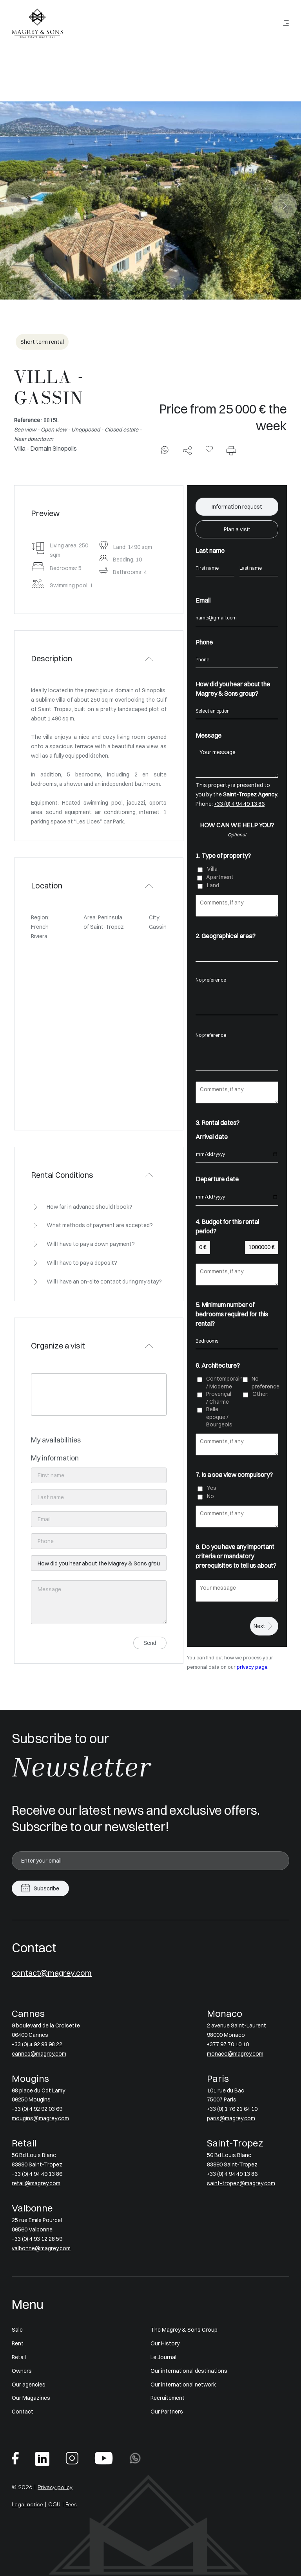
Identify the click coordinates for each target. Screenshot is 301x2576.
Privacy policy (55, 2487)
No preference (237, 980)
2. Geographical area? (226, 936)
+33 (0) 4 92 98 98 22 (37, 2044)
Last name (210, 550)
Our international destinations (188, 2370)
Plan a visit (237, 529)
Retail (19, 2357)
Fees (71, 2504)
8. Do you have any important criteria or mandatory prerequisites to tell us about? (236, 1556)
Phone (204, 642)
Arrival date (212, 1137)
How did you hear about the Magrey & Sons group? (233, 688)
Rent (18, 2343)
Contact (22, 2411)
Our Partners (166, 2411)
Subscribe (46, 1888)
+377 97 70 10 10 (228, 2044)
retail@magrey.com (36, 2183)
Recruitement (167, 2397)
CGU (54, 2504)
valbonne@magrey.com (41, 2248)
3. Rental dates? (217, 1122)
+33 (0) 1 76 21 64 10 (232, 2108)
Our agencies (28, 2384)
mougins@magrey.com (40, 2118)
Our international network (183, 2384)
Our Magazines (31, 2397)
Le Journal (163, 2357)
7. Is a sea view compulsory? (234, 1474)
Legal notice (27, 2504)
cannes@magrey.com (39, 2053)
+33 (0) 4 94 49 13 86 (239, 803)
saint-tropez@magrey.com (241, 2183)
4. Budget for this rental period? (227, 1226)
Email (203, 600)
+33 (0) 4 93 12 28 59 (37, 2238)
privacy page (252, 1667)
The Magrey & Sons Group (184, 2329)
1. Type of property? (223, 855)
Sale (17, 2329)
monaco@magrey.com (235, 2053)
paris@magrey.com (231, 2118)
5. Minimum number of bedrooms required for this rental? (232, 1314)
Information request (237, 506)
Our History (165, 2343)
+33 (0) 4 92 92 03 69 (37, 2108)
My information (55, 1457)
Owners (22, 2370)
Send (149, 1643)
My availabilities (56, 1439)
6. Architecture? (218, 1365)
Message (208, 735)
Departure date (217, 1179)
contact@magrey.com (52, 1973)
